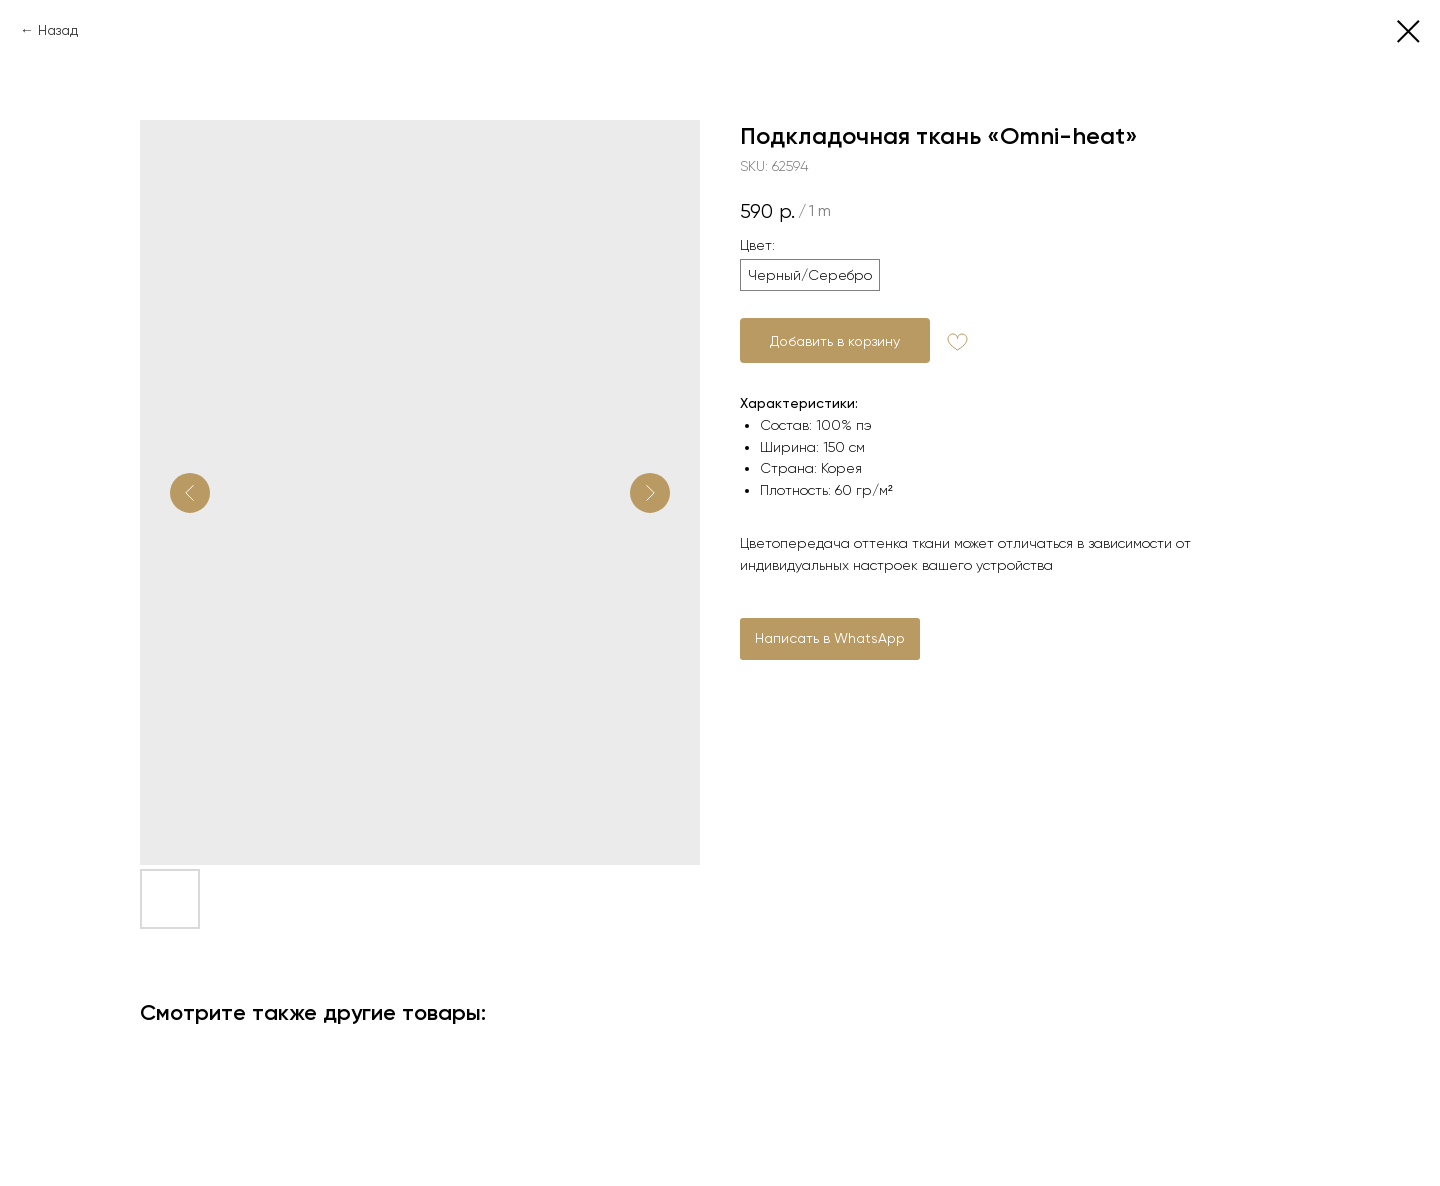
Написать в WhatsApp (830, 638)
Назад (58, 30)
